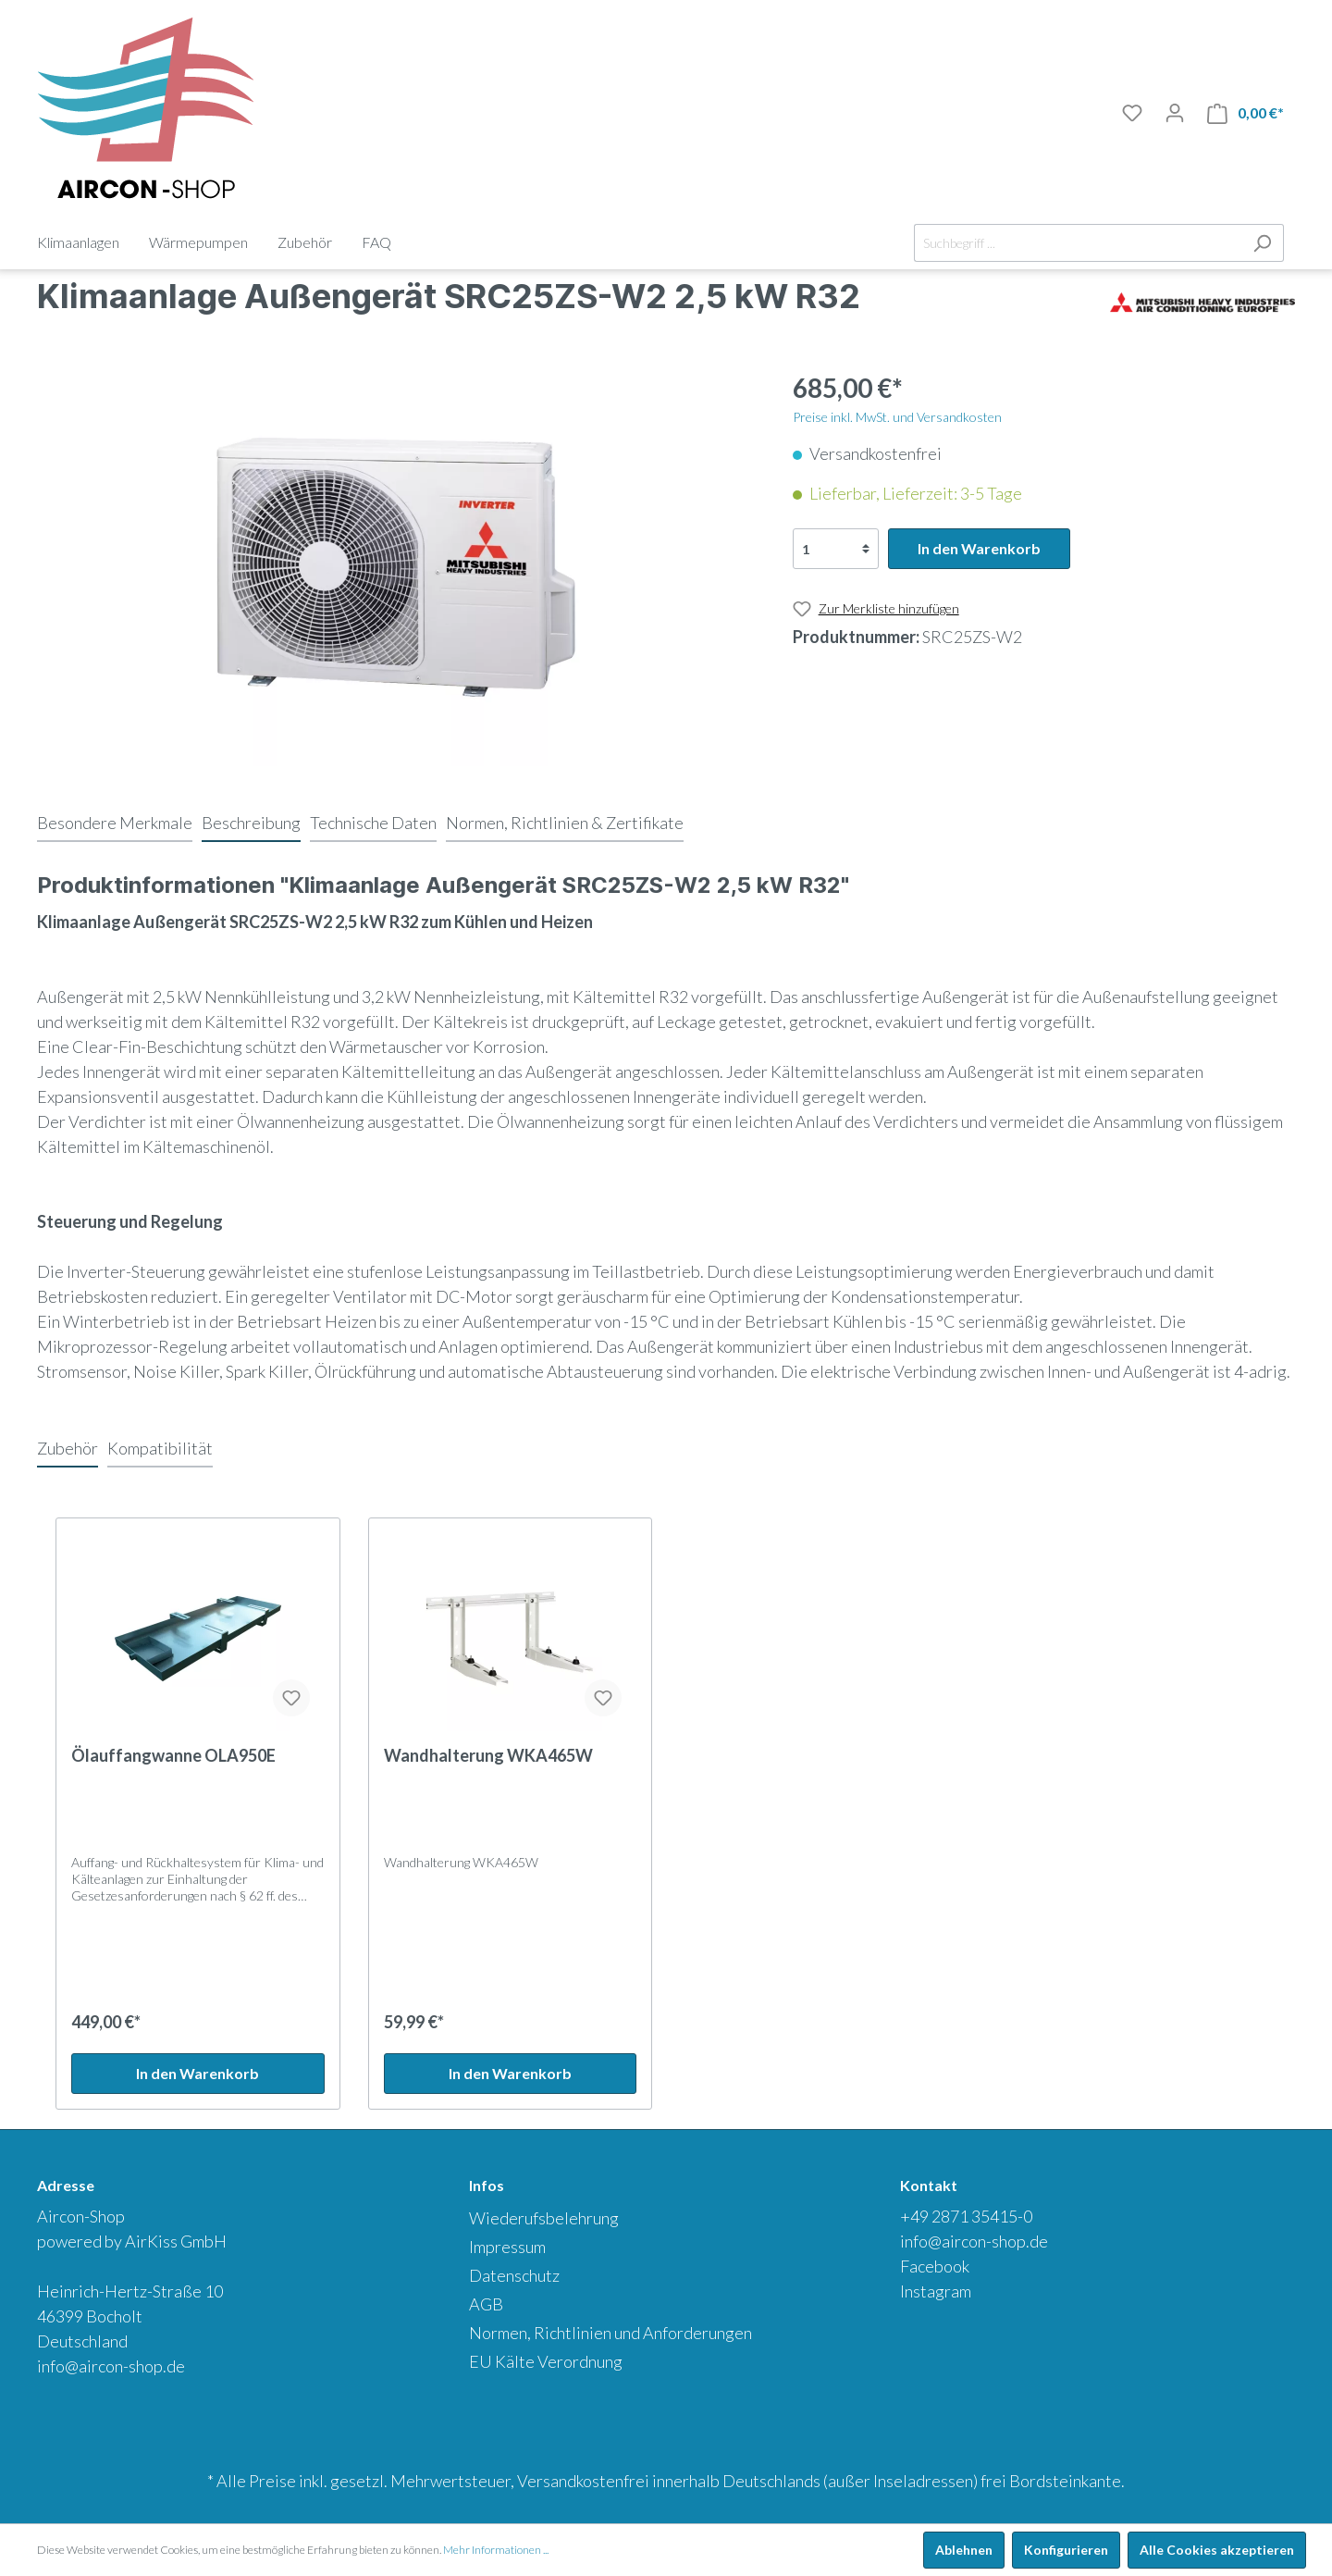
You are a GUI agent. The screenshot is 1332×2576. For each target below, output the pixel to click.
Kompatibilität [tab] (160, 1448)
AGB (486, 2304)
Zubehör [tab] (67, 1448)
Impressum (507, 2246)
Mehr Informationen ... (496, 2550)
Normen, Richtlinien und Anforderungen (610, 2332)
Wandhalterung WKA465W (488, 1755)
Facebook (934, 2266)
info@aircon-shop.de (111, 2366)
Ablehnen (964, 2549)
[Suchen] (1262, 243)
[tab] (114, 822)
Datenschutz (514, 2275)
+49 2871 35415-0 (966, 2216)
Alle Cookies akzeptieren (1217, 2549)
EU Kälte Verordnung (546, 2361)
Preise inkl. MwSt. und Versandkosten (897, 417)
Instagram (935, 2291)
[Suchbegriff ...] (1077, 243)
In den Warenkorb (979, 548)
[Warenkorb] (1245, 113)
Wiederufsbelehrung (544, 2218)
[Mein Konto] (1174, 112)
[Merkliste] (1132, 112)
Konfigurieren (1066, 2549)
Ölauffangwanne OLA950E (173, 1755)
